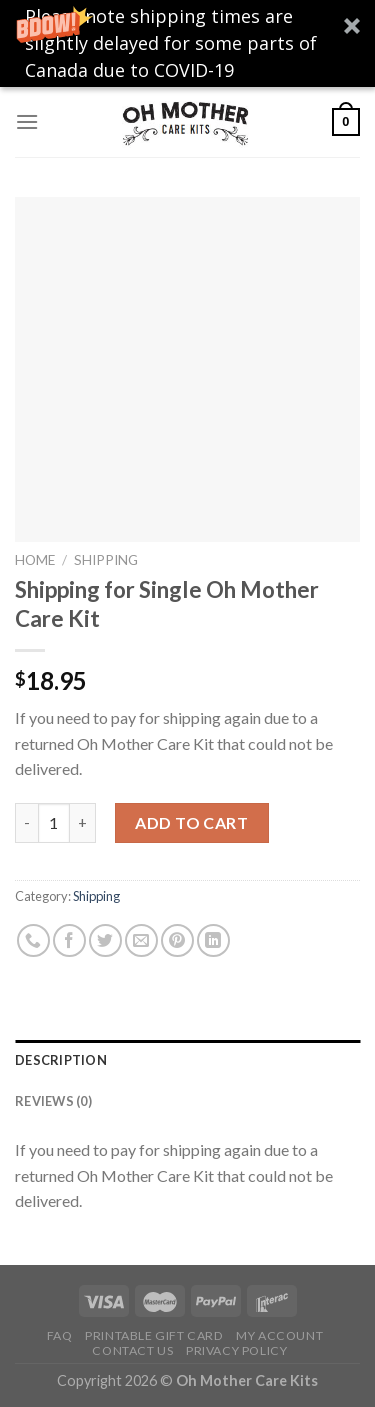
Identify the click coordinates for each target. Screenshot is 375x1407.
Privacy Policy (237, 1350)
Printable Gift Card (154, 1335)
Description (61, 1060)
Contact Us (132, 1350)
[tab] (187, 1060)
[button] (187, 43)
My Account (279, 1335)
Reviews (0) (53, 1101)
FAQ (60, 1335)
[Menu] (27, 121)
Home (35, 560)
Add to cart (191, 822)
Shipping (106, 560)
